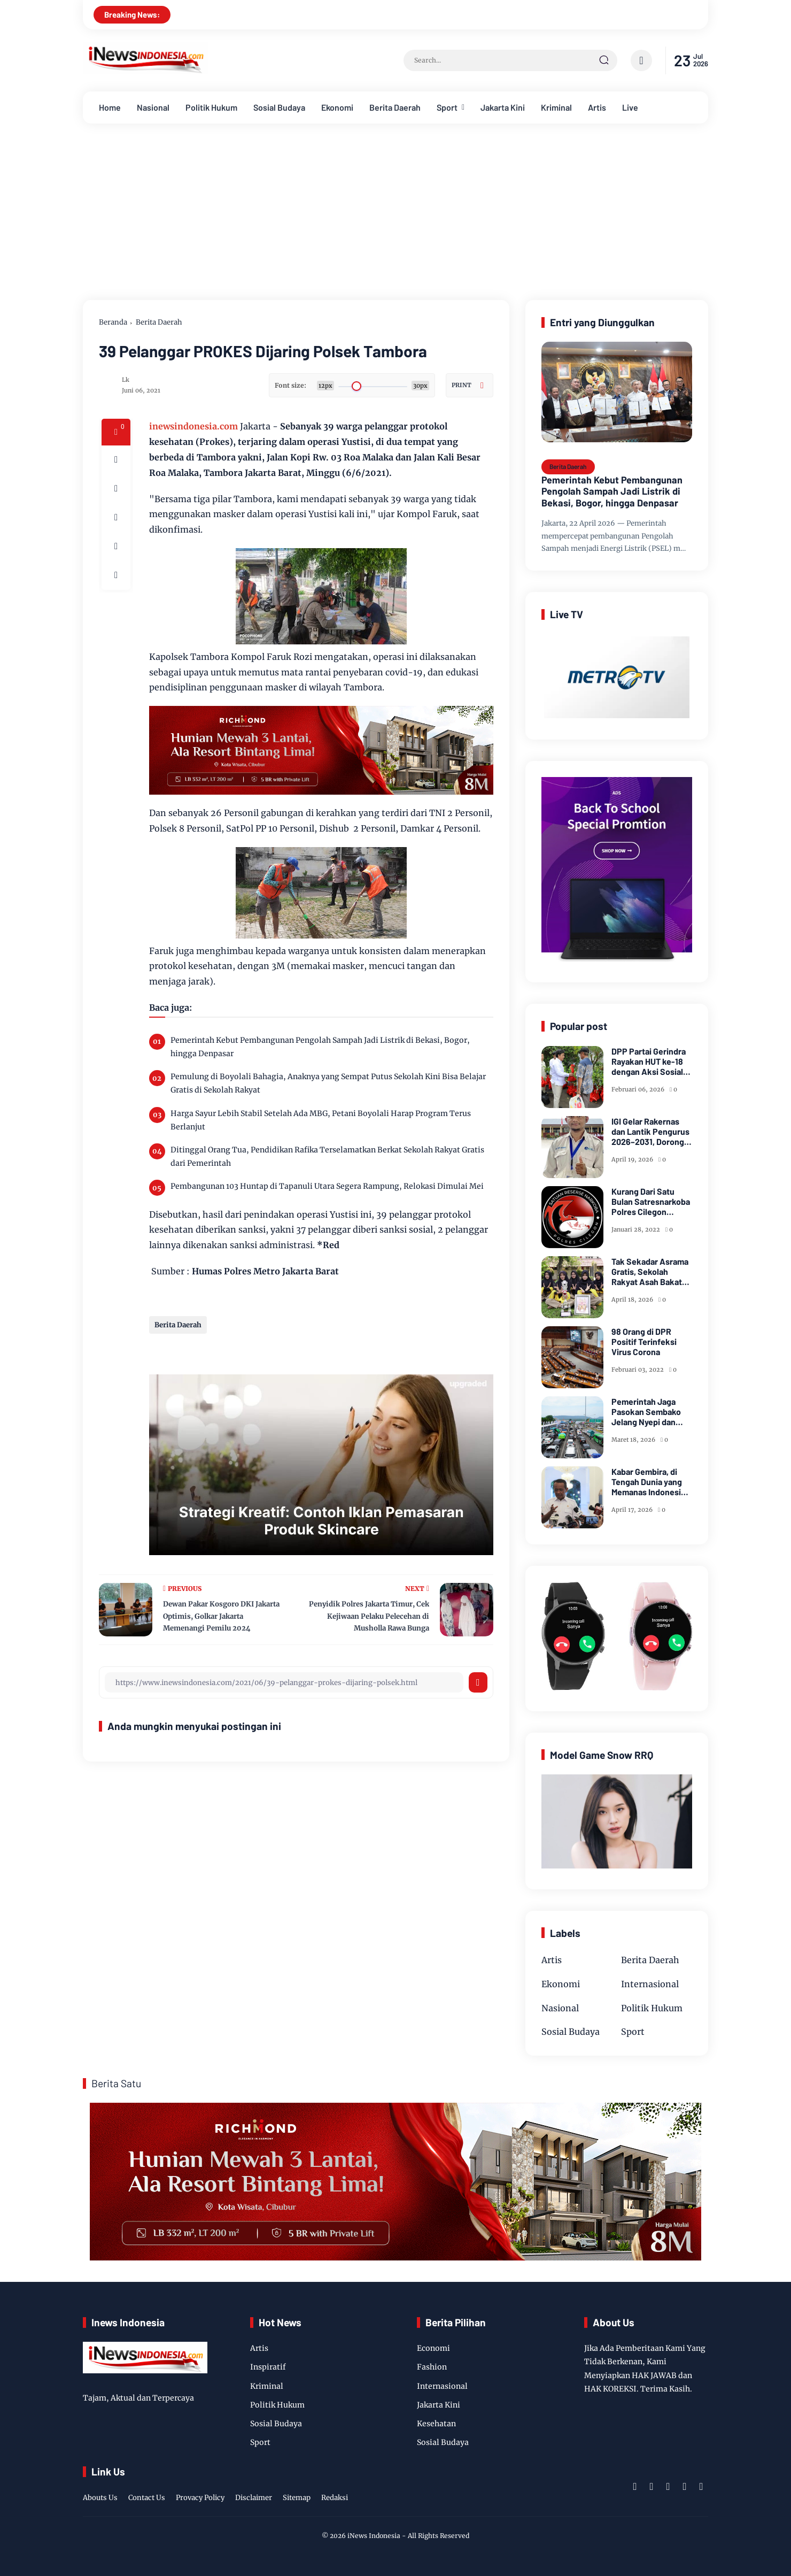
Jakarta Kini (502, 107)
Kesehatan (436, 2423)
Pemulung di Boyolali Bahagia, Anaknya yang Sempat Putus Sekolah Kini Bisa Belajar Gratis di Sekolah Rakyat (328, 1083)
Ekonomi (337, 107)
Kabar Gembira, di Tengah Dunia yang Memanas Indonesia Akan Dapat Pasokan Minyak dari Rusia (650, 1481)
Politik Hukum (211, 107)
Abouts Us (100, 2497)
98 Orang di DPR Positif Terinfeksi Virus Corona (644, 1341)
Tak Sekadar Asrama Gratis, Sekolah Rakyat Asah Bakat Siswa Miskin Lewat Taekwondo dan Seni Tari (650, 1271)
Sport (447, 107)
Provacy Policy (200, 2497)
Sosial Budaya (279, 107)
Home (110, 107)
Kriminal (556, 107)
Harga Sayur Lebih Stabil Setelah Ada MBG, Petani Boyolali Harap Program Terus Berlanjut (320, 1120)
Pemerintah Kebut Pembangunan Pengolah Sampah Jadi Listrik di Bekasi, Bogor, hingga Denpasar (320, 1046)
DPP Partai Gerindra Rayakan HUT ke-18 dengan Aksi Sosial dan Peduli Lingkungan (648, 1061)
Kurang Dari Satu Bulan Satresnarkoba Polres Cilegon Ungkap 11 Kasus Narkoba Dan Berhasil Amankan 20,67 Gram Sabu (651, 1201)
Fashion (432, 2367)
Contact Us (146, 2497)
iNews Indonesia (373, 2536)
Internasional (650, 1984)
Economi (433, 2348)
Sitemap (297, 2497)
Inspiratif (268, 2367)
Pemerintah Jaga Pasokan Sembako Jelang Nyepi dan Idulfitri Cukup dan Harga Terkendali (646, 1411)
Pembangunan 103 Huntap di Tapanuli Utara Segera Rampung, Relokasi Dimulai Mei (327, 1186)
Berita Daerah (395, 107)
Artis (597, 107)
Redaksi (334, 2497)
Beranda (113, 322)
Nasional (153, 107)
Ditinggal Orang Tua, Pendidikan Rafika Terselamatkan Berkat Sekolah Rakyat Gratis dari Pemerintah (327, 1156)
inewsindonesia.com (193, 426)
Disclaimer (253, 2497)
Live (630, 107)
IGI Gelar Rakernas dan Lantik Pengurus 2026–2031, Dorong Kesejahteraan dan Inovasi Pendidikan (650, 1131)
